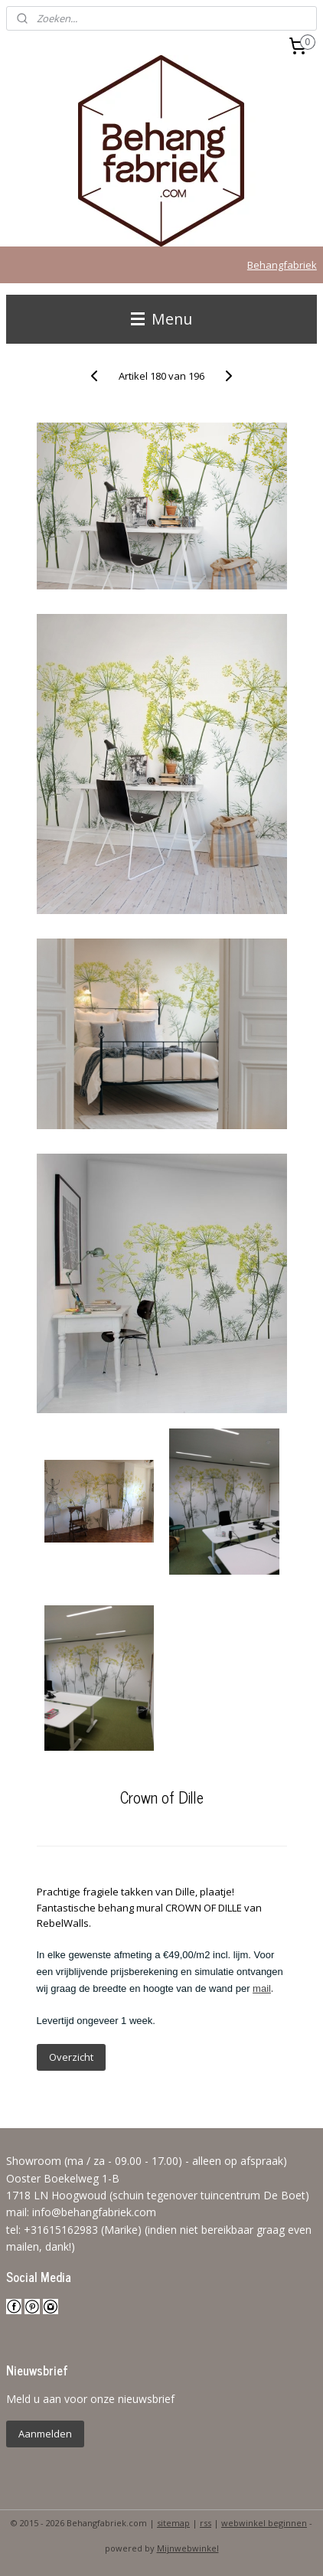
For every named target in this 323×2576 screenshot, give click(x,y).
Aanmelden (45, 2434)
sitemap (173, 2523)
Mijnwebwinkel (188, 2548)
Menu (161, 319)
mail (262, 1988)
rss (205, 2523)
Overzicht (71, 2057)
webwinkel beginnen (264, 2523)
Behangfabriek (282, 265)
